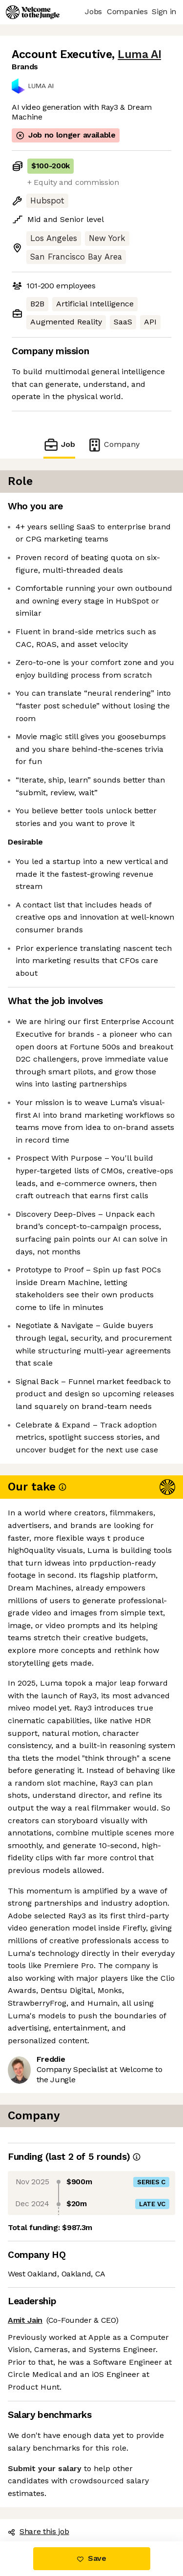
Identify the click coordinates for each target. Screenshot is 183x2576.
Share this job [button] (38, 2531)
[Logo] (33, 12)
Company (113, 445)
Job (59, 445)
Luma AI (139, 54)
